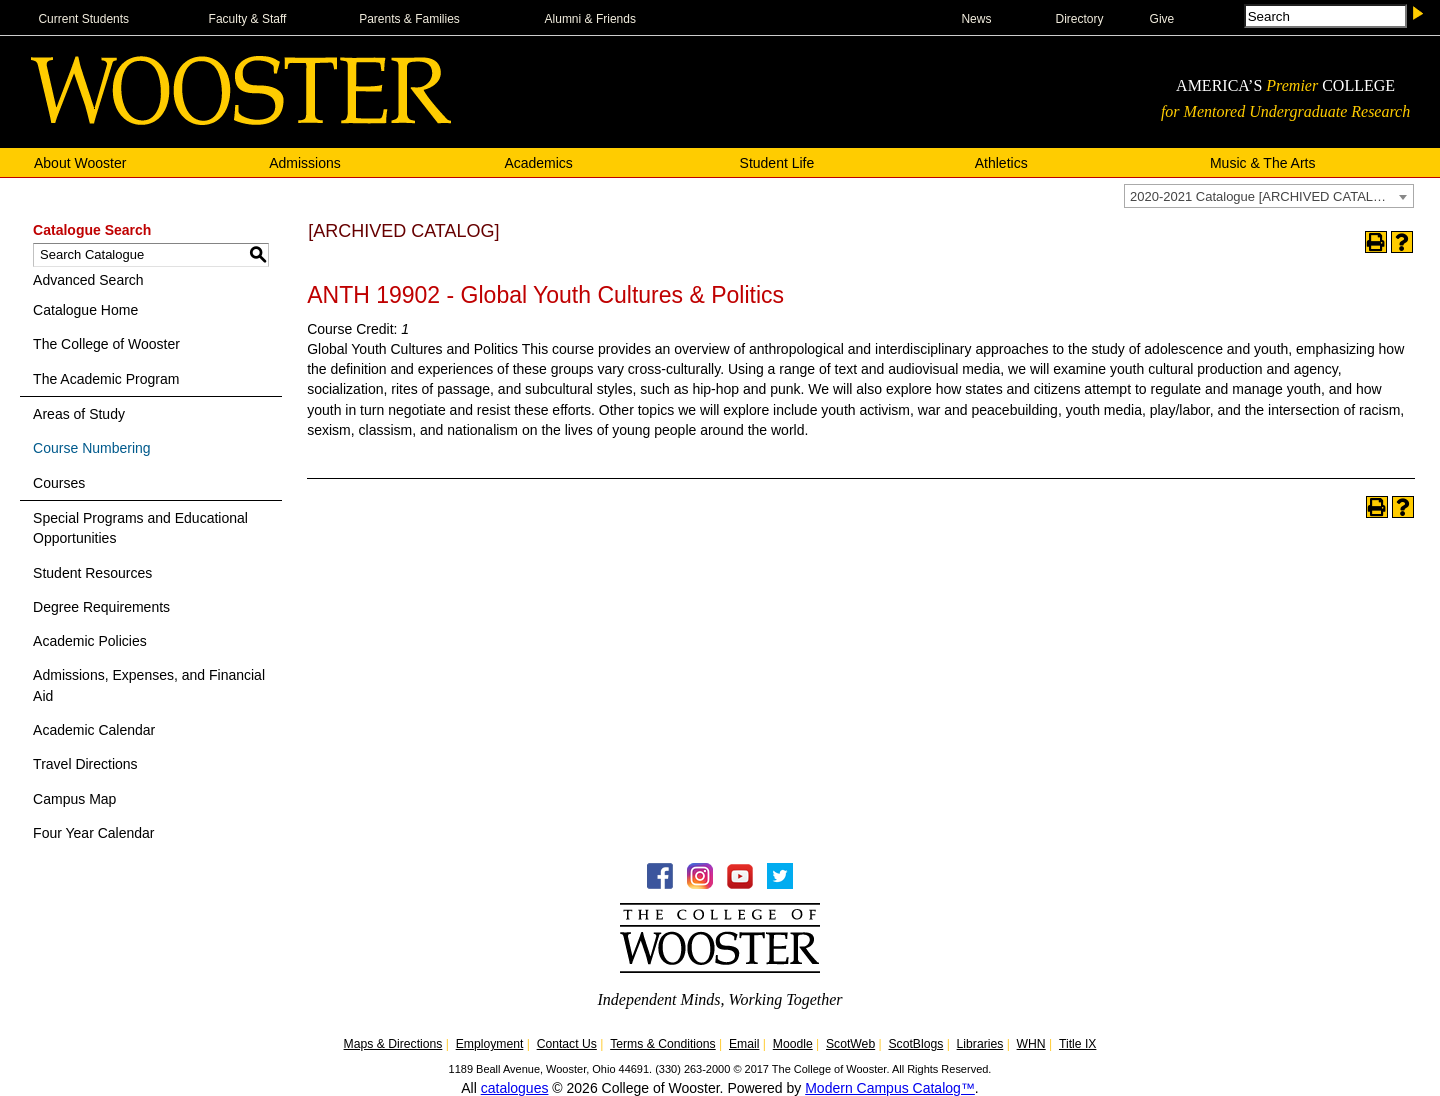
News (976, 19)
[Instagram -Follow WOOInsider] (700, 884)
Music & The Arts (1263, 162)
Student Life (777, 162)
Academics (538, 162)
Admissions (305, 162)
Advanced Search (88, 280)
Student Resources (92, 573)
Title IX (1077, 1044)
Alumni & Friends (590, 19)
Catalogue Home (85, 310)
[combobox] (1269, 196)
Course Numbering (92, 448)
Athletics (1001, 162)
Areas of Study (79, 414)
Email (744, 1044)
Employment (490, 1044)
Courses (59, 483)
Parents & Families (409, 19)
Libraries (980, 1044)
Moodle (793, 1044)
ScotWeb (850, 1044)
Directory (1080, 19)
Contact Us (567, 1044)
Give (1162, 19)
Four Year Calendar (93, 833)
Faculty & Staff (248, 19)
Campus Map (74, 799)
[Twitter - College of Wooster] (780, 884)
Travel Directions (85, 764)
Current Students (83, 19)
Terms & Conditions (663, 1044)
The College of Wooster (106, 344)
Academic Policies (90, 641)
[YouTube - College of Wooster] (740, 884)
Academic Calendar (94, 730)
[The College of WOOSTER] (241, 120)
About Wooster (80, 162)
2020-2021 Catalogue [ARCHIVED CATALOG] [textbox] (1263, 196)
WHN (1031, 1044)
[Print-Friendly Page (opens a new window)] (1376, 242)
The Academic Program (106, 379)
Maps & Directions (393, 1044)
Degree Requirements (101, 607)
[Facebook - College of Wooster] (660, 884)
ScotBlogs (915, 1044)
